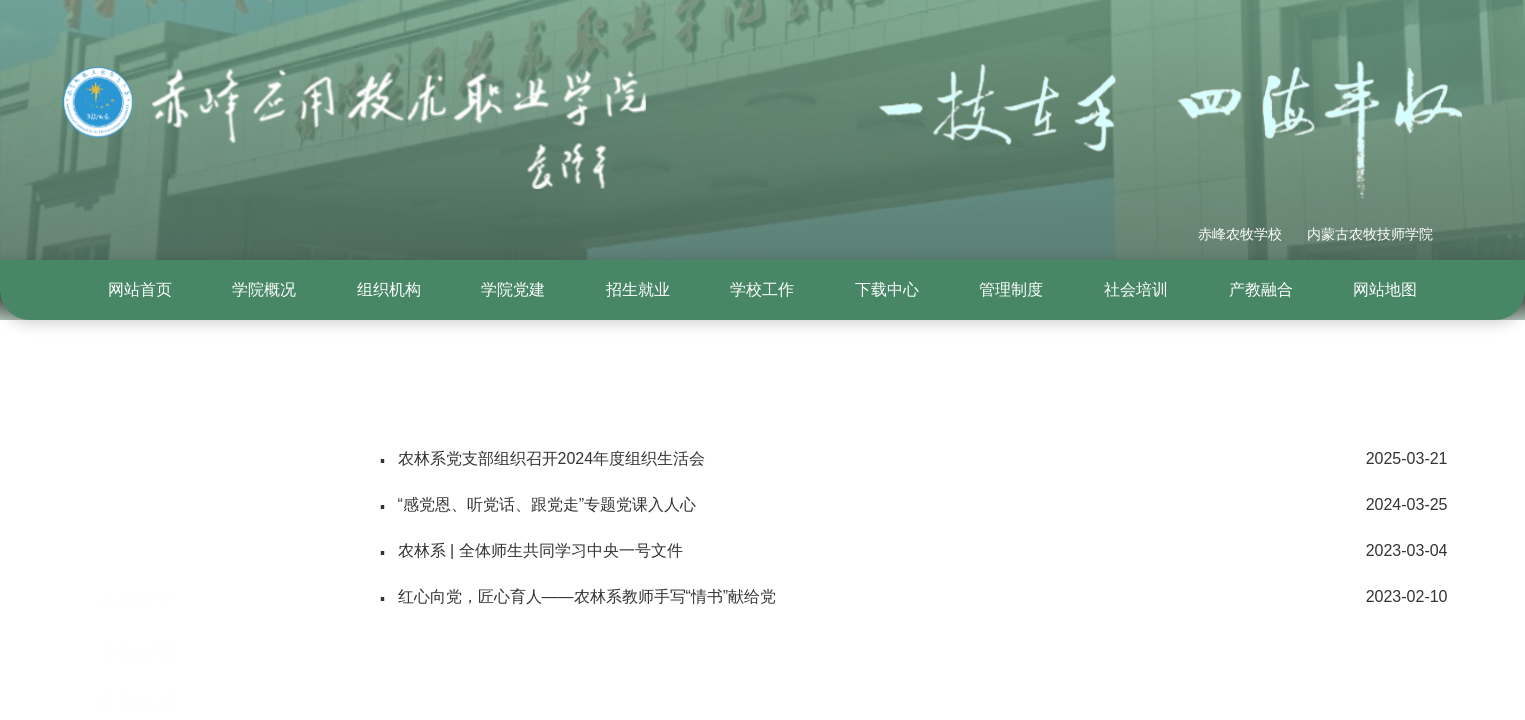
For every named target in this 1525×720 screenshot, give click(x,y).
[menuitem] (140, 290)
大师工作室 (148, 661)
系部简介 (138, 508)
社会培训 (1136, 289)
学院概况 (264, 289)
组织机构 (389, 289)
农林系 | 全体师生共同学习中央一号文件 (913, 551)
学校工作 (762, 289)
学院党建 (513, 289)
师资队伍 (138, 610)
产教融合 (1261, 289)
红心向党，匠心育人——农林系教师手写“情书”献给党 (913, 597)
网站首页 (140, 289)
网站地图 (1385, 289)
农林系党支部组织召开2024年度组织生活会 (913, 459)
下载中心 (887, 289)
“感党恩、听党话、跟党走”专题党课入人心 (913, 505)
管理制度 (1011, 289)
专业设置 (138, 559)
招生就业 (638, 289)
